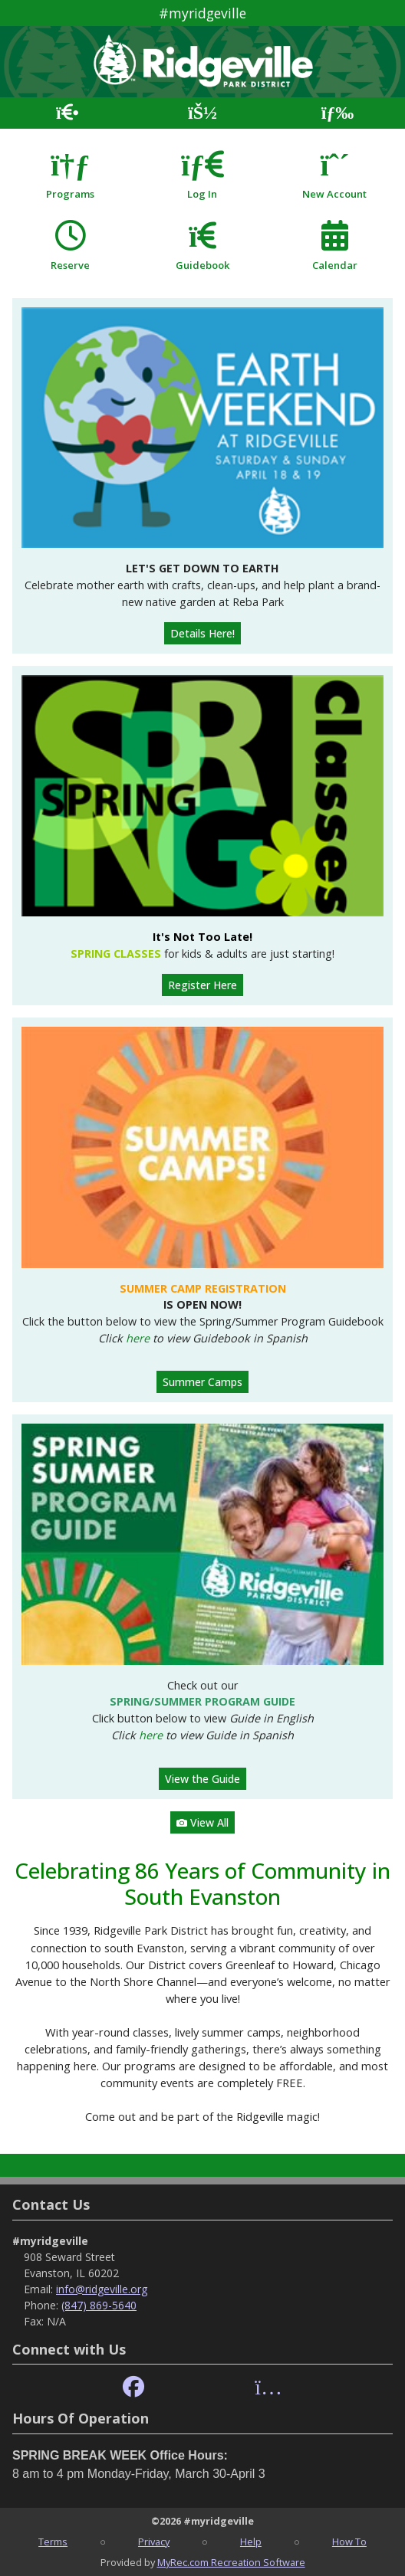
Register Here (202, 985)
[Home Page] (67, 113)
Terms (53, 2541)
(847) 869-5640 (99, 2305)
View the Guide (202, 1778)
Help (251, 2541)
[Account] (202, 113)
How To (349, 2541)
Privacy (154, 2541)
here (138, 1338)
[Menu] (337, 113)
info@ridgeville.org (101, 2289)
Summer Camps (202, 1382)
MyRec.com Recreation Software (231, 2562)
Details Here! (202, 633)
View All (202, 1822)
